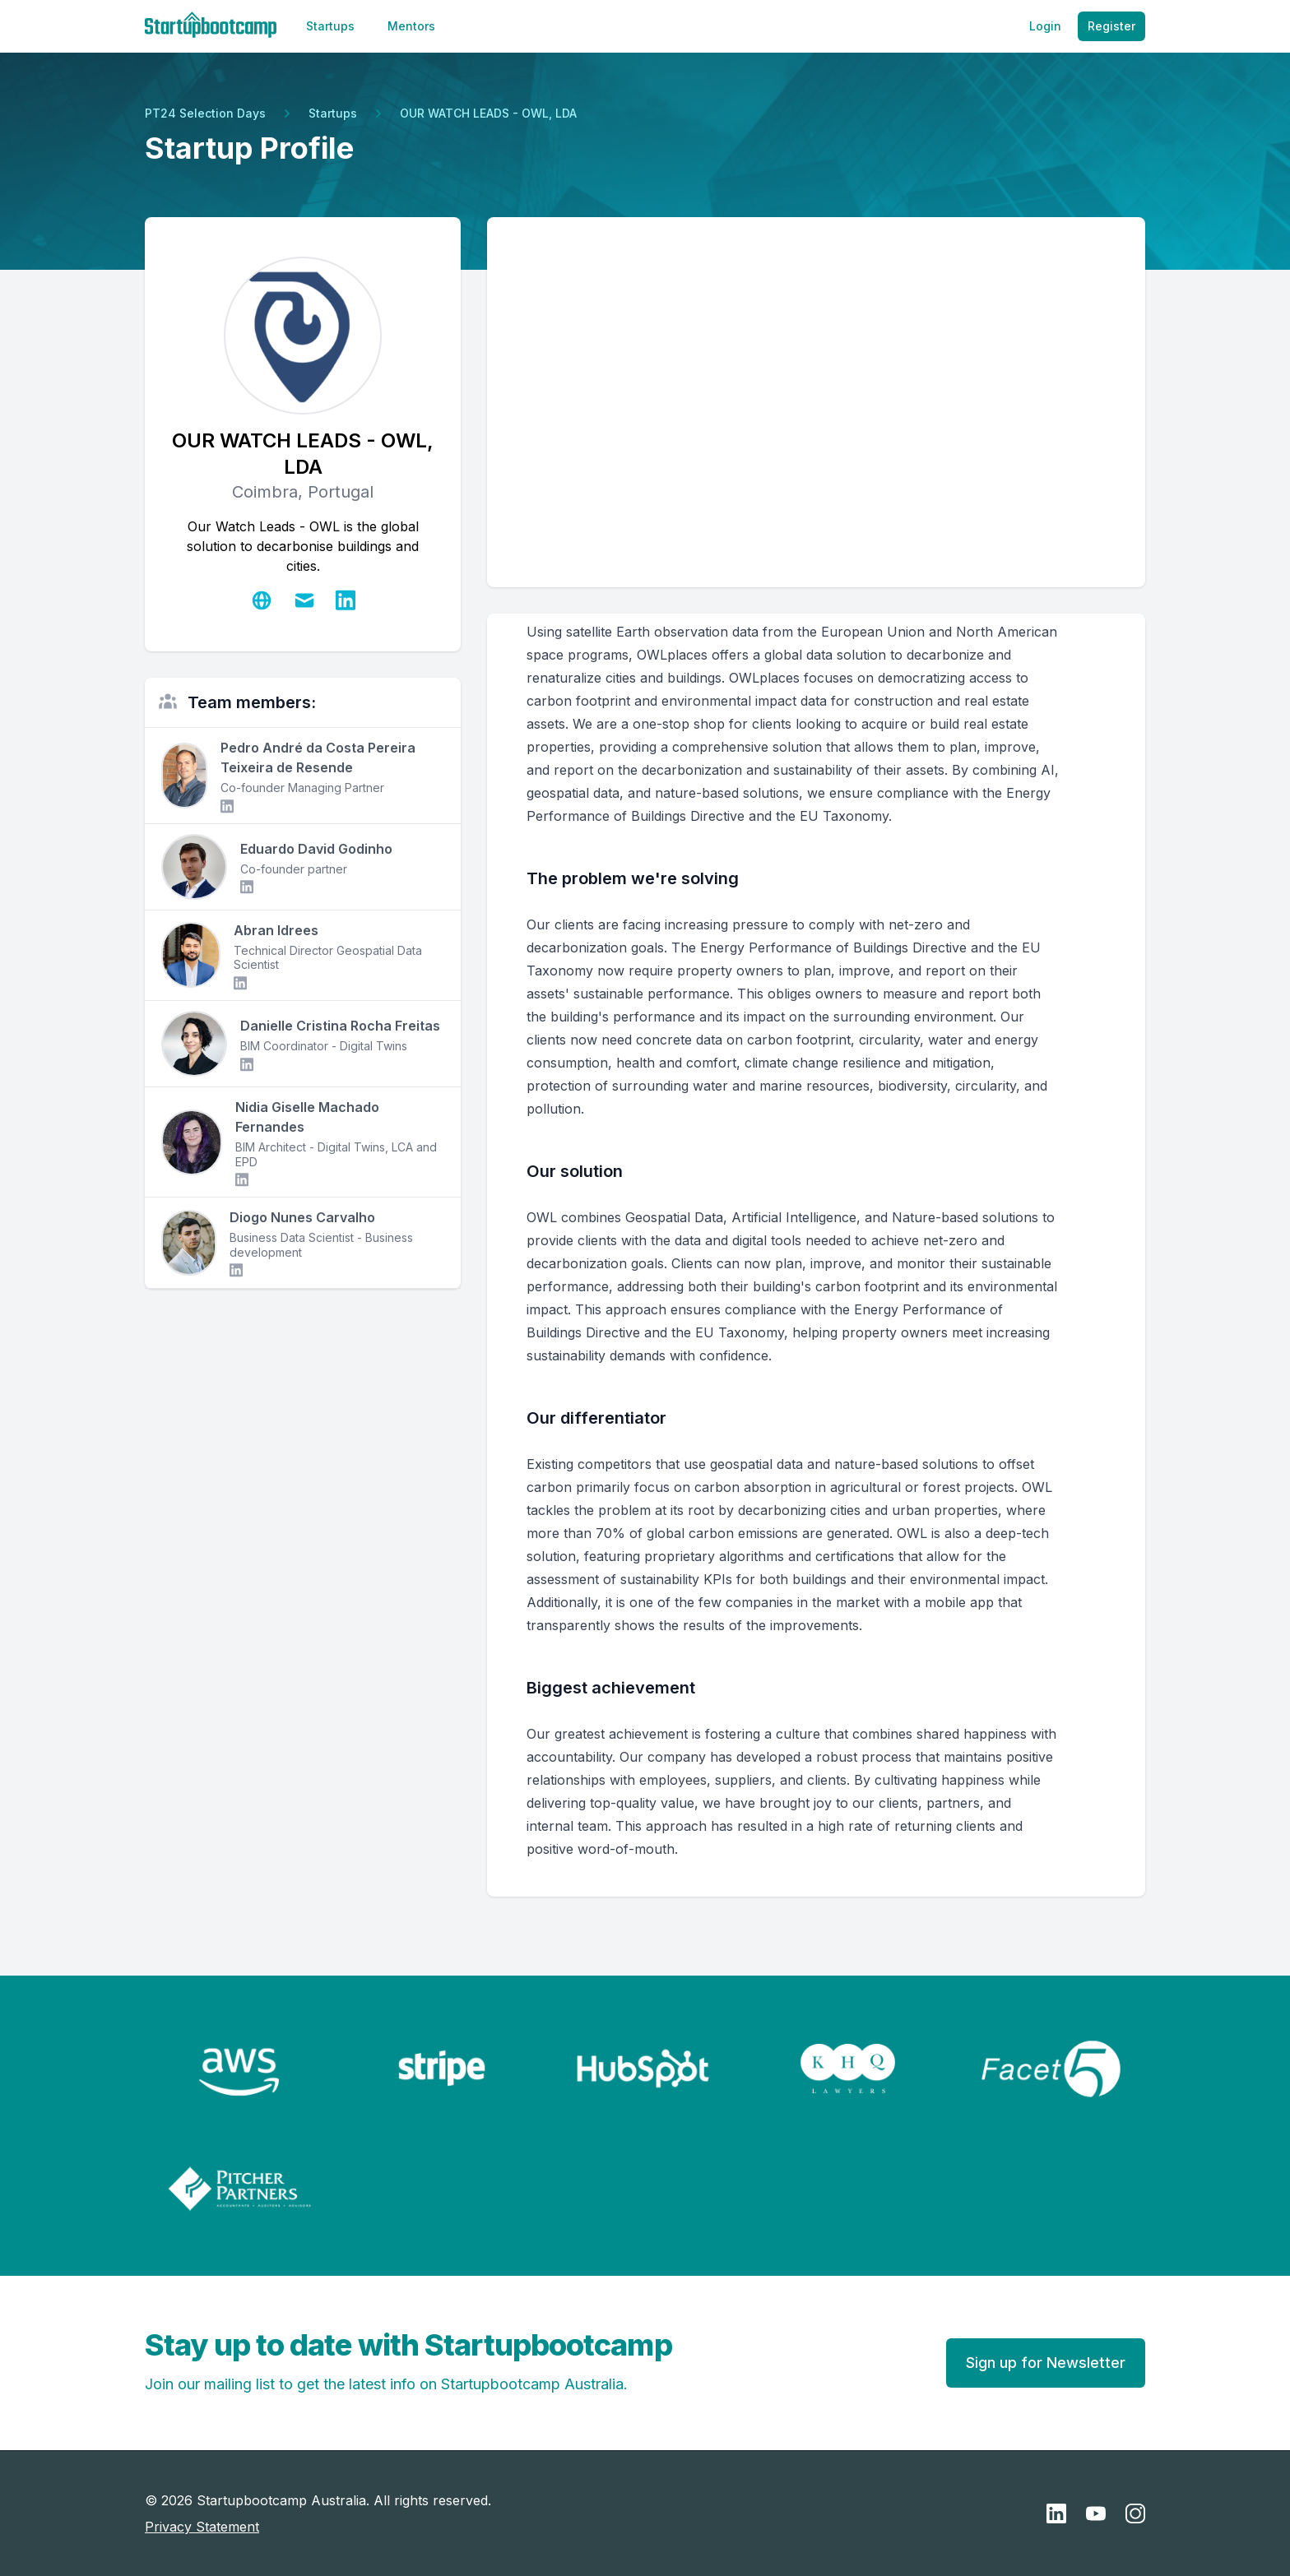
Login (1045, 26)
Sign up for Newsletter (1045, 2362)
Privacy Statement (202, 2526)
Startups (330, 26)
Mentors (411, 26)
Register (1111, 26)
